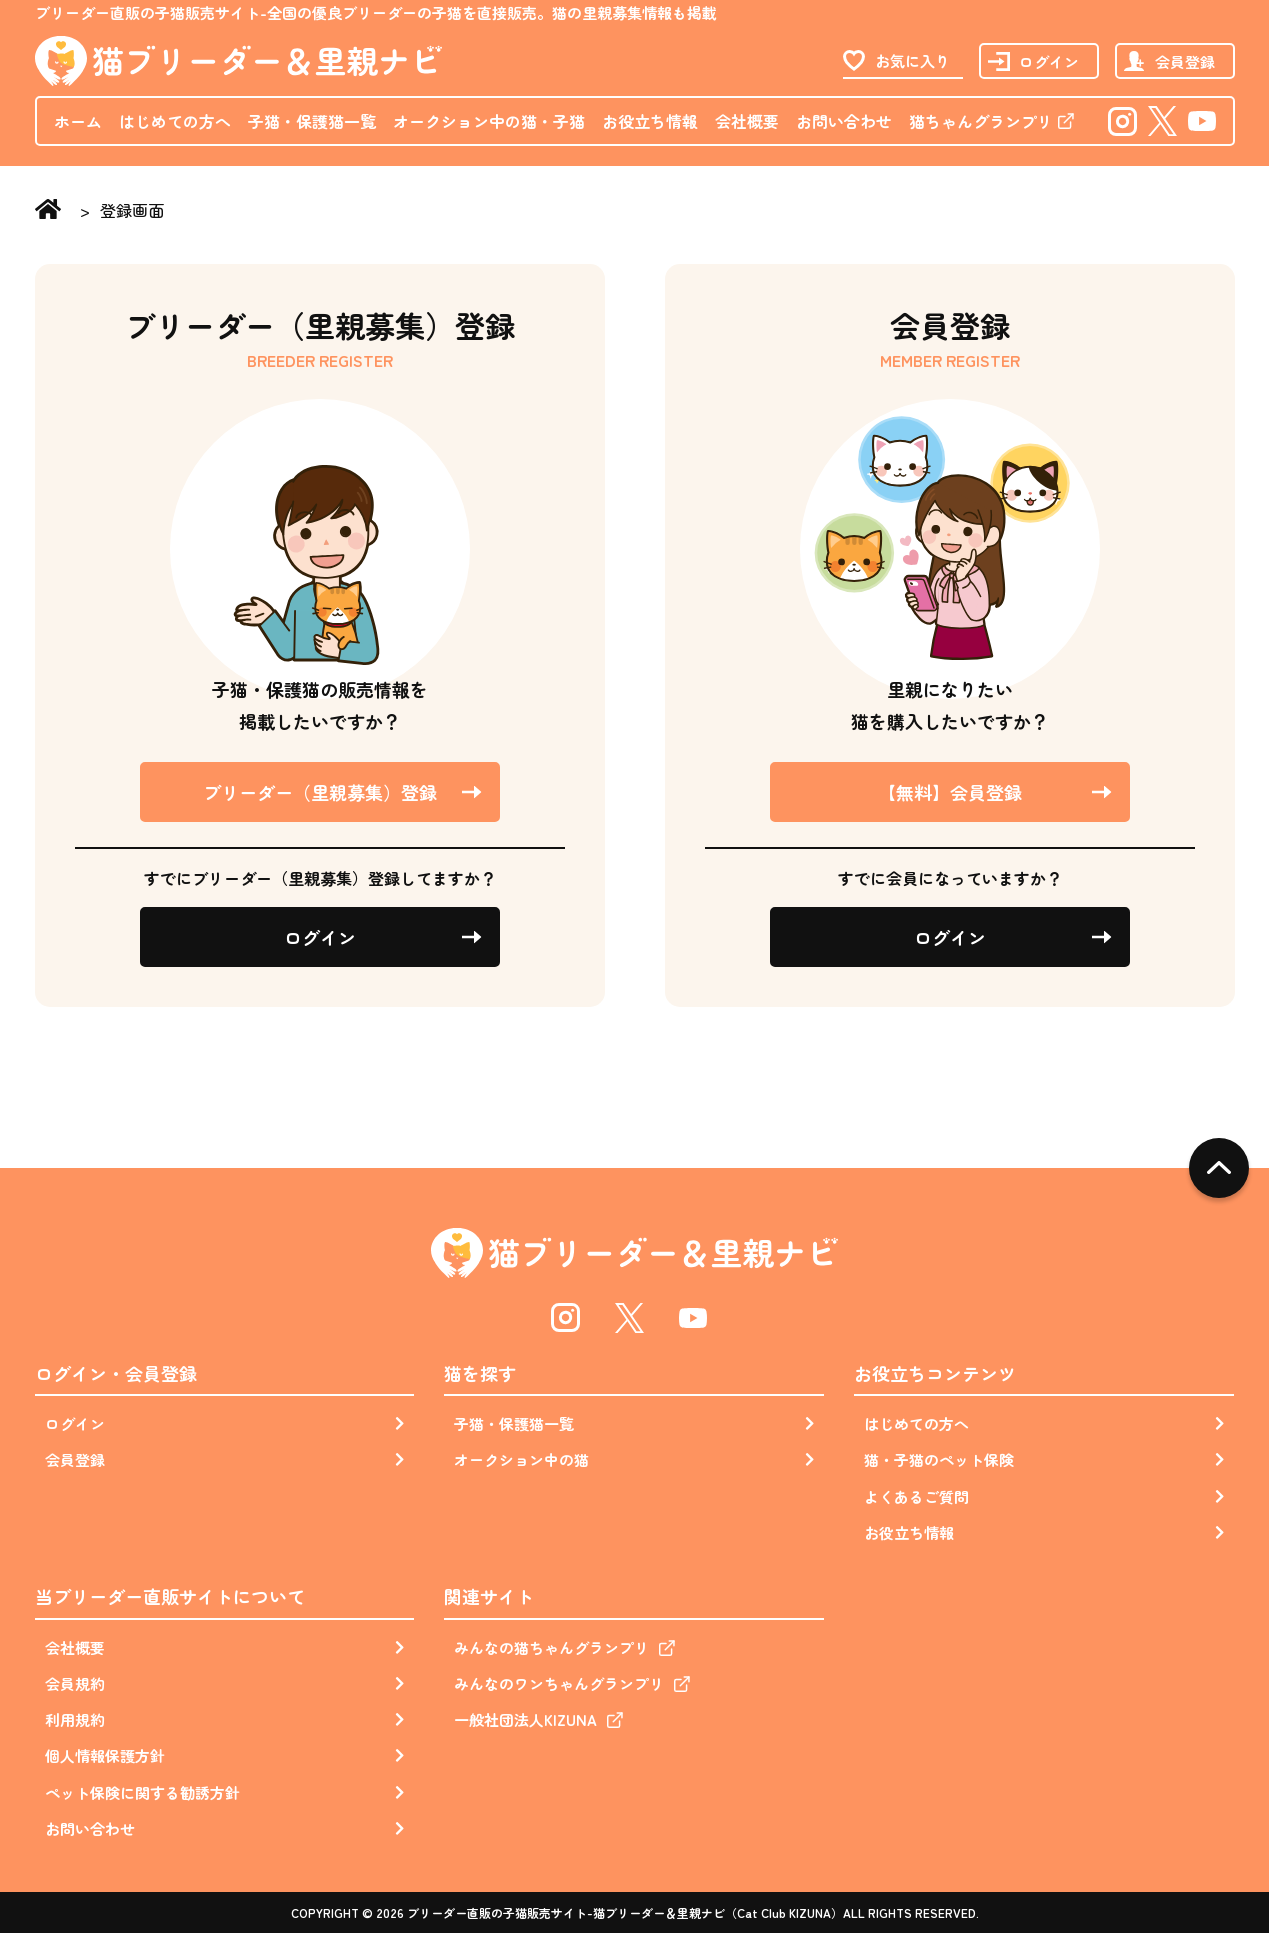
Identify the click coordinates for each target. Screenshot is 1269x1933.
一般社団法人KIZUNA (525, 1719)
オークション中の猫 (521, 1459)
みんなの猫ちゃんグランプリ (551, 1647)
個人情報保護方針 (105, 1755)
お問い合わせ (844, 121)
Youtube (1203, 120)
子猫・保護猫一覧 (312, 121)
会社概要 (747, 121)
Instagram (1123, 120)
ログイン (1049, 61)
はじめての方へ (175, 121)
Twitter (1162, 120)
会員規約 (75, 1683)
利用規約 (75, 1719)
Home (52, 211)
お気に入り (912, 60)
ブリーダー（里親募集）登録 (320, 792)
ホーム (78, 121)
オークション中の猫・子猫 (489, 121)
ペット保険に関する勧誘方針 (142, 1792)
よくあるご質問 (916, 1496)
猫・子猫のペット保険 (939, 1459)
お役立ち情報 (650, 121)
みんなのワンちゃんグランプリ (559, 1683)
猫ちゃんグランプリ (981, 121)
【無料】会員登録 (950, 792)
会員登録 (1185, 61)
